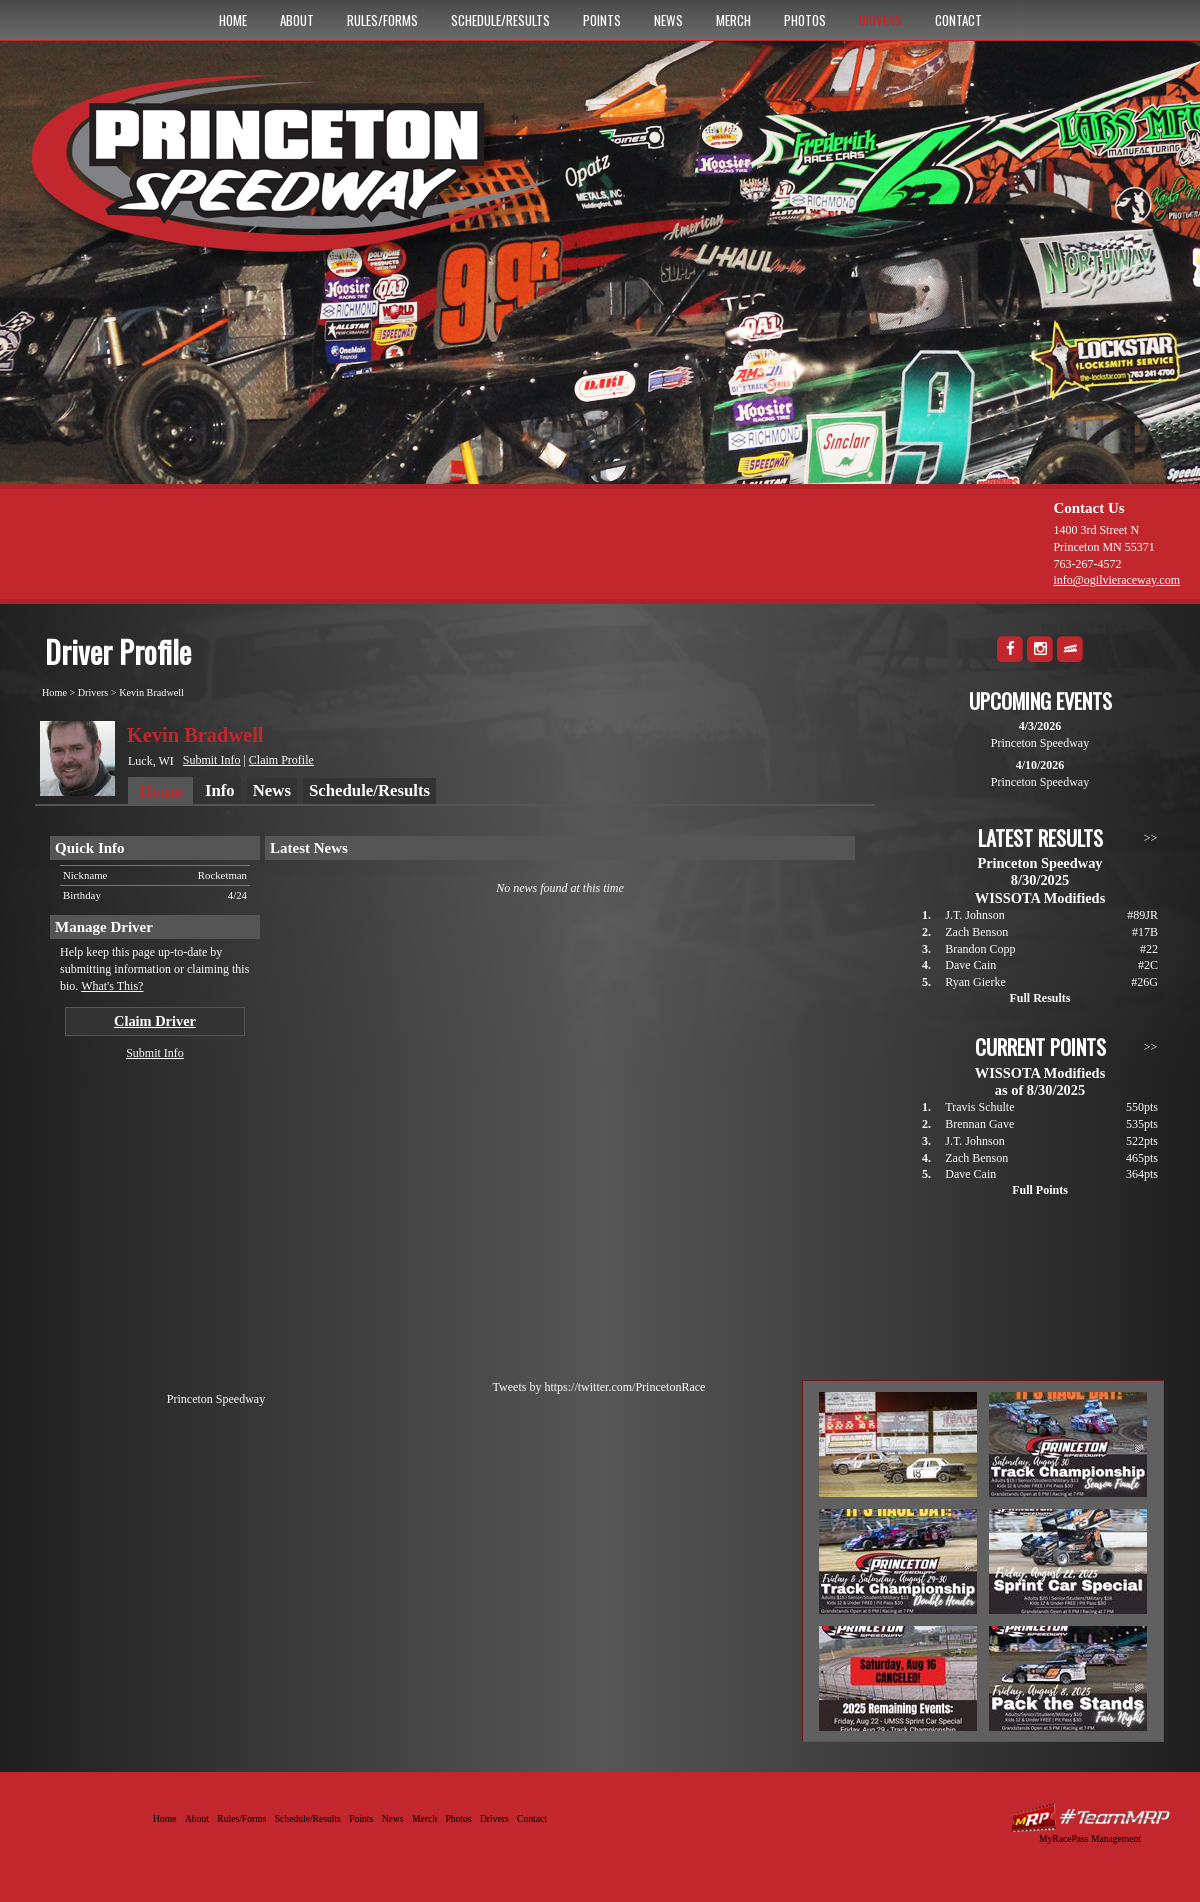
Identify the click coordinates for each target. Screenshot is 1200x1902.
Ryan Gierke (975, 982)
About (297, 20)
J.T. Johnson (974, 915)
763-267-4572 (1087, 564)
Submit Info (212, 760)
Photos (805, 20)
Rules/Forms (382, 20)
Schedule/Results (500, 20)
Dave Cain (970, 965)
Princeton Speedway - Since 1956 (298, 173)
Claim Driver (155, 1021)
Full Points (1040, 1190)
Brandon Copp (980, 949)
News (668, 20)
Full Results (1039, 998)
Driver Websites (1090, 1817)
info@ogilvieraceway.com (1116, 580)
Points (602, 20)
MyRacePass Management (1090, 1838)
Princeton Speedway (216, 1399)
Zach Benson (976, 932)
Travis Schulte (979, 1107)
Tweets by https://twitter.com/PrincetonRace (599, 1387)
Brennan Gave (979, 1124)
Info (220, 790)
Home (233, 20)
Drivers (880, 20)
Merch (733, 20)
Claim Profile (281, 760)
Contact (958, 20)
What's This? (112, 986)
